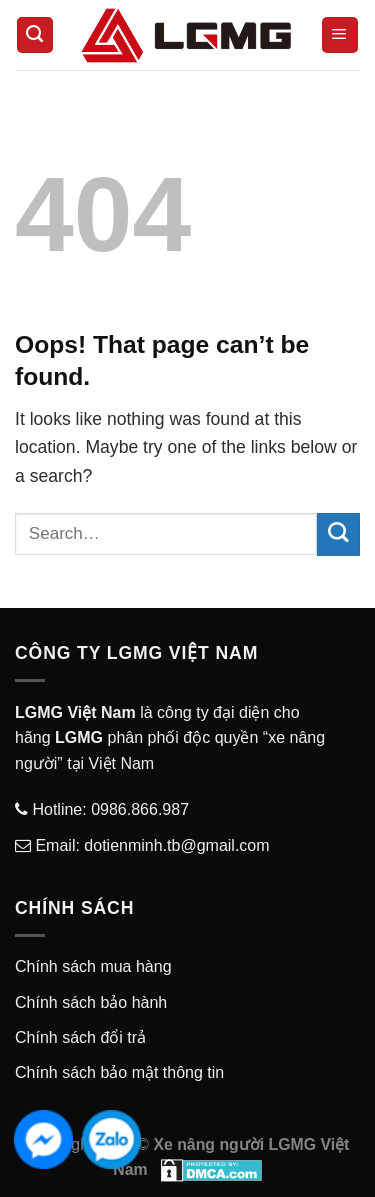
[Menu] (340, 35)
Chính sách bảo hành (91, 1002)
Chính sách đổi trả (80, 1037)
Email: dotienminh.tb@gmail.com (150, 845)
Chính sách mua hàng (93, 966)
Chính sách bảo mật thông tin (119, 1072)
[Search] (35, 35)
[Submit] (338, 534)
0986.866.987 (138, 809)
